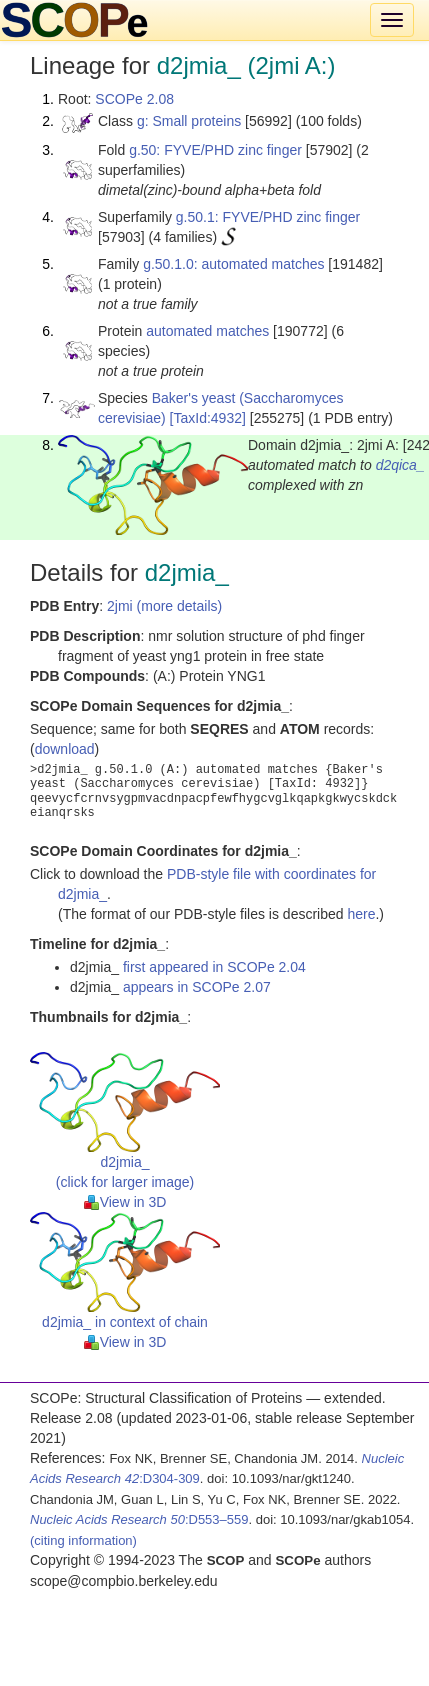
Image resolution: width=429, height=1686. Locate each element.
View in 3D (125, 1202)
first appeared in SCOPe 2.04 (214, 967)
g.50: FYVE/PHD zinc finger (215, 150)
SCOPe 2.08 (134, 99)
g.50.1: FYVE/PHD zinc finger (268, 217)
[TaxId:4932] (208, 418)
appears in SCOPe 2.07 (197, 987)
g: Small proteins (189, 121)
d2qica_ (400, 465)
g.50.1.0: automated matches (233, 264)
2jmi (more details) (164, 606)
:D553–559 (139, 1519)
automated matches (207, 331)
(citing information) (83, 1540)
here (361, 914)
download (65, 749)
